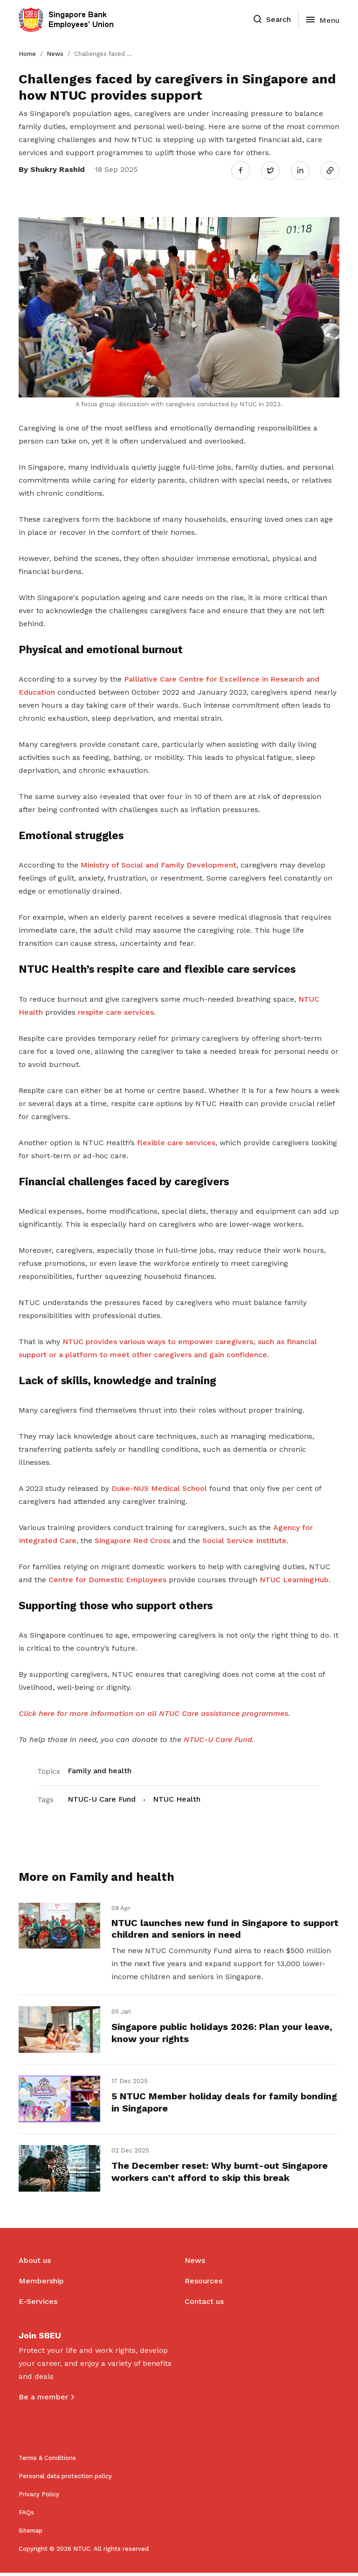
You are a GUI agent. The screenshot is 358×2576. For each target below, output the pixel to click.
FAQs (26, 2515)
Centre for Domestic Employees (107, 1577)
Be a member (43, 2400)
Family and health (99, 1769)
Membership (41, 2284)
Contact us (204, 2304)
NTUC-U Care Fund (102, 1797)
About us (35, 2263)
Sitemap (30, 2533)
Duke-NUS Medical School (159, 1486)
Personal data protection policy (65, 2479)
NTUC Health (176, 1797)
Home (27, 53)
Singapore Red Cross (132, 1538)
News (55, 53)
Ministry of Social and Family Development (158, 863)
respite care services (116, 1010)
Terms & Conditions (47, 2461)
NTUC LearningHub (294, 1577)
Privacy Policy (39, 2497)
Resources (203, 2284)
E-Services (38, 2304)
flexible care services (176, 1140)
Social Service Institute (244, 1538)
